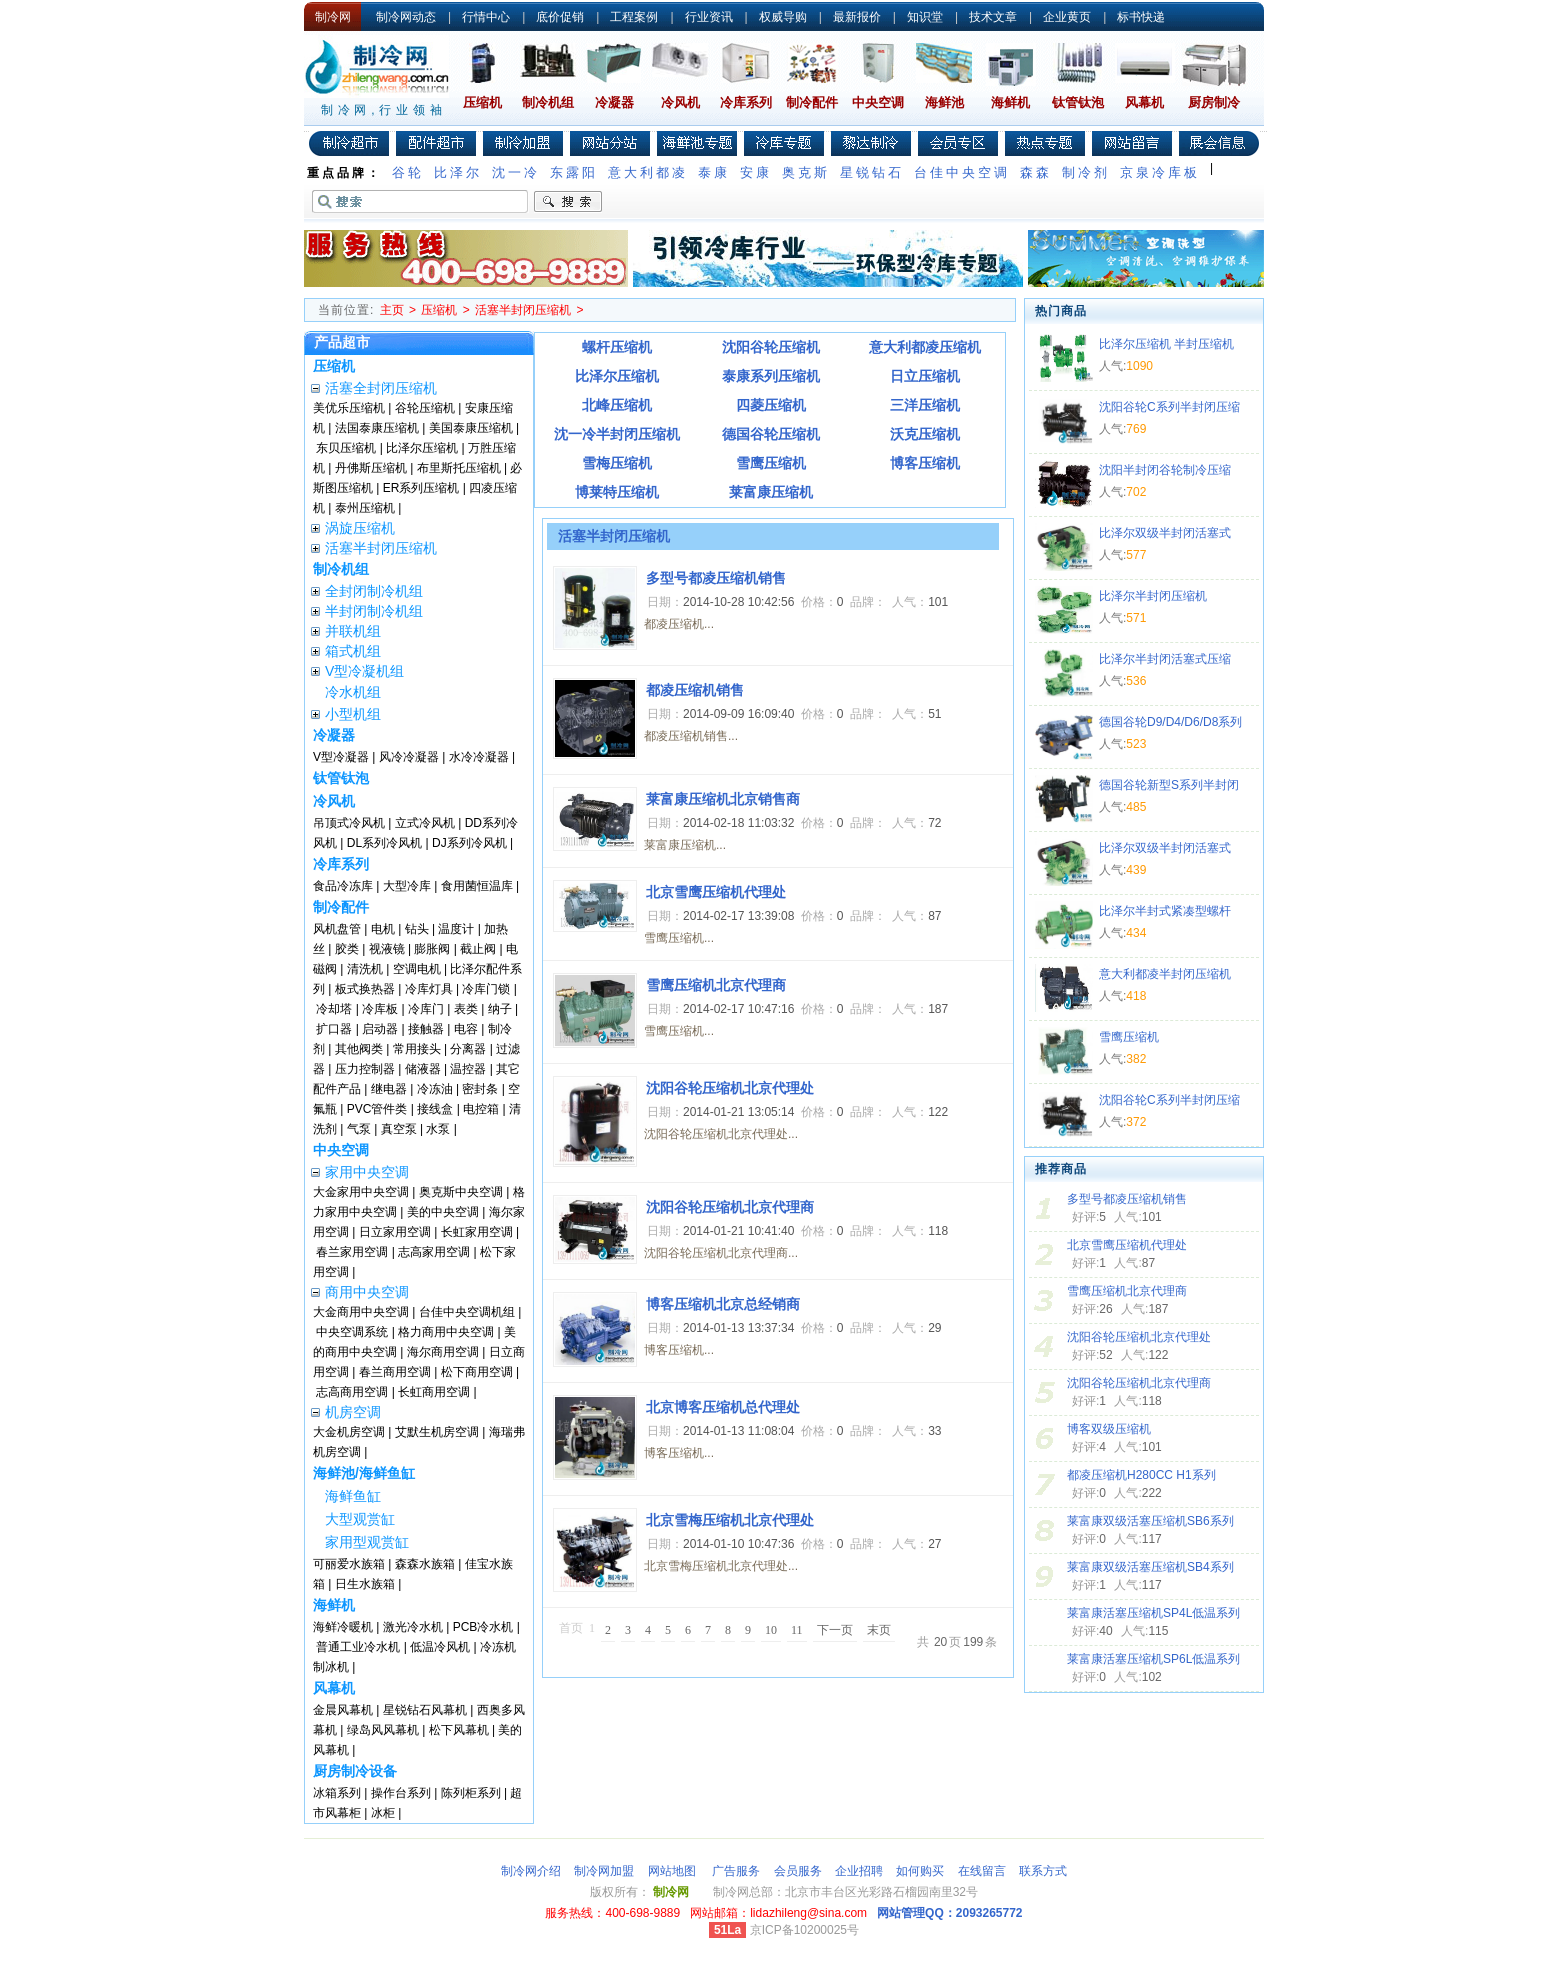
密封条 (480, 1089)
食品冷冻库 (343, 886)
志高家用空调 (434, 1252)
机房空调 (353, 1412)
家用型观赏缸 (367, 1542)
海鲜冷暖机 (343, 1627)
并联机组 (353, 631)
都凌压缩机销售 (695, 690)
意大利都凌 (648, 172)
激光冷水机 (413, 1627)
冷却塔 (334, 1009)
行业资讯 (709, 17)
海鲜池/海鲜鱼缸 (364, 1473)
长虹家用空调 (477, 1232)
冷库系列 (746, 102)
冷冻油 (435, 1089)
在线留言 (982, 1871)
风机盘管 (337, 929)
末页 (879, 1630)
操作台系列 (401, 1793)
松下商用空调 (477, 1372)
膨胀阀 (432, 949)
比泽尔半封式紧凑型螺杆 (1165, 911)
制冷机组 (548, 102)
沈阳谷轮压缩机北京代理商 (1139, 1383)
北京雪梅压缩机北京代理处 (730, 1520)
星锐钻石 (872, 172)
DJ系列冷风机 (469, 843)
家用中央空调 (367, 1172)
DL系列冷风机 (384, 843)
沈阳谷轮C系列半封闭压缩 (1169, 407)
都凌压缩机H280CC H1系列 (1141, 1475)
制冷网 (333, 17)
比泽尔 (458, 172)
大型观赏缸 (360, 1519)
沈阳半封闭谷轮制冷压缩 (1165, 470)
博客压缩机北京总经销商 (723, 1304)
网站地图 (672, 1871)
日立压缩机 (925, 376)
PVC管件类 (377, 1109)
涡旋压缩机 (360, 528)
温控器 (468, 1069)
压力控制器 (365, 1069)
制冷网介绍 (531, 1871)
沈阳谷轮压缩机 (771, 347)
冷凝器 (614, 102)
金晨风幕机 (343, 1710)
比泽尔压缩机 (422, 448)
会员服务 (798, 1871)
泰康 (714, 172)
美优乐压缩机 (349, 408)
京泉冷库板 (1160, 172)
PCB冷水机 (483, 1627)
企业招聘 (859, 1871)
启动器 (380, 1029)
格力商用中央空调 (446, 1332)
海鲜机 (1010, 102)
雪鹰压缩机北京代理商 (1127, 1291)
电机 (383, 929)
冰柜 (383, 1813)
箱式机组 (353, 651)
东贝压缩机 (346, 448)
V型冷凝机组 (364, 671)
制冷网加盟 (604, 1871)
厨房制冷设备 (355, 1771)
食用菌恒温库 (477, 886)
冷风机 (680, 102)
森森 (1036, 172)
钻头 (417, 929)
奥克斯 (806, 172)
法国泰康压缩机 (377, 428)
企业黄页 (1067, 17)
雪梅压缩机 (617, 463)
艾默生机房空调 (437, 1432)
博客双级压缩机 (1109, 1429)
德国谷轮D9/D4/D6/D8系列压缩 (1170, 724)
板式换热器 (365, 989)
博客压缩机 (925, 463)
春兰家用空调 (352, 1252)
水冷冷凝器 (479, 757)
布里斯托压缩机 (459, 468)
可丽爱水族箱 (349, 1564)
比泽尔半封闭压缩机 (1153, 596)
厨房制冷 (1214, 102)
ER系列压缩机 (421, 488)
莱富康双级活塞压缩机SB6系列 (1150, 1521)
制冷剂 (1086, 172)
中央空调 (878, 102)
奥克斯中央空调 (461, 1192)
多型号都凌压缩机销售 (1127, 1199)
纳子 (500, 1009)
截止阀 (478, 949)
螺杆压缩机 (617, 347)
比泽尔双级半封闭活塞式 (1165, 533)
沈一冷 (516, 172)
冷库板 (380, 1009)
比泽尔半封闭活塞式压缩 (1165, 659)
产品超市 (342, 342)
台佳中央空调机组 (467, 1312)
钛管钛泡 (1078, 102)
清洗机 (365, 969)
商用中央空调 (367, 1292)
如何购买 (920, 1871)
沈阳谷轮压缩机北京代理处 (1139, 1337)
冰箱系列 (337, 1793)
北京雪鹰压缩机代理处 (1127, 1245)
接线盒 (435, 1109)
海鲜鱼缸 (353, 1496)
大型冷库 (407, 886)
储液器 (423, 1069)
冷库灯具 (429, 989)
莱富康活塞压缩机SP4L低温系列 (1153, 1613)
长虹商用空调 (434, 1392)
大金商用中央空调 (361, 1312)
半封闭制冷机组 (374, 611)
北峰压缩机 (617, 405)
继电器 (389, 1089)
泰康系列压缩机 (771, 376)
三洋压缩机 (925, 405)
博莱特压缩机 (617, 492)
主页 (392, 310)
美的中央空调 (443, 1212)
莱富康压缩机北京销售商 (723, 799)
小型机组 (353, 714)
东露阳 (574, 172)
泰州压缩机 (365, 508)
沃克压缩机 (925, 434)
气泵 (359, 1129)
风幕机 (1144, 102)
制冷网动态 (406, 17)
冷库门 (426, 1009)
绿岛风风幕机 (383, 1730)
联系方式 (1043, 1871)
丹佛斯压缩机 (371, 468)
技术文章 (993, 17)
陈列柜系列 (471, 1793)
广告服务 (736, 1871)
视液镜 (387, 949)
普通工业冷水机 (358, 1647)
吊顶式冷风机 (349, 823)
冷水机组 (353, 692)
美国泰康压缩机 (471, 428)
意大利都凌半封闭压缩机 (1165, 974)
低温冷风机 (440, 1647)
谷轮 (408, 172)
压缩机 (482, 102)
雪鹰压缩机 (771, 463)
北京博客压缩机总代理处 (723, 1407)
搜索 (568, 202)
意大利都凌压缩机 (925, 347)
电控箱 (481, 1109)
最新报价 (857, 17)
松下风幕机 (459, 1730)
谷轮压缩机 (425, 408)
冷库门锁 (486, 989)
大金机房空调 (349, 1432)
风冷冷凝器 (409, 757)
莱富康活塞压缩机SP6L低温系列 (1153, 1659)
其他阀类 (359, 1049)
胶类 (347, 949)
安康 (756, 172)
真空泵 (399, 1129)
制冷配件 (812, 102)
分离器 (468, 1049)
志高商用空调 (352, 1392)
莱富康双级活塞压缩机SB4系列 (1150, 1567)
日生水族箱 (365, 1584)
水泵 (438, 1129)
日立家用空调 (395, 1232)
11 (797, 1630)
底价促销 (560, 17)
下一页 (835, 1630)
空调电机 (417, 969)
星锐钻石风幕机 (425, 1710)
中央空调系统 (352, 1332)
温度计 (456, 929)
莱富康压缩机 (771, 492)
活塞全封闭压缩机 (381, 388)
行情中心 (486, 17)
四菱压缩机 (771, 405)
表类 (466, 1009)
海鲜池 (944, 102)
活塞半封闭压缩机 (523, 310)
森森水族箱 (425, 1564)
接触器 (426, 1029)
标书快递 (1141, 17)
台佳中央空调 (962, 172)
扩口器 (334, 1029)
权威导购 (783, 17)
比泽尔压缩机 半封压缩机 (1166, 344)
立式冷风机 (425, 823)
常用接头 (417, 1049)
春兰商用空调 (395, 1372)
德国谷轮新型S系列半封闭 (1169, 785)
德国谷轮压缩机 (771, 434)
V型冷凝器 (341, 757)
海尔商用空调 (443, 1352)
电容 (466, 1029)
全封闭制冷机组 (374, 591)
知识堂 (925, 17)
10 (771, 1630)
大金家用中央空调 (361, 1192)
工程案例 (634, 17)
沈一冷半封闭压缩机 (617, 434)
